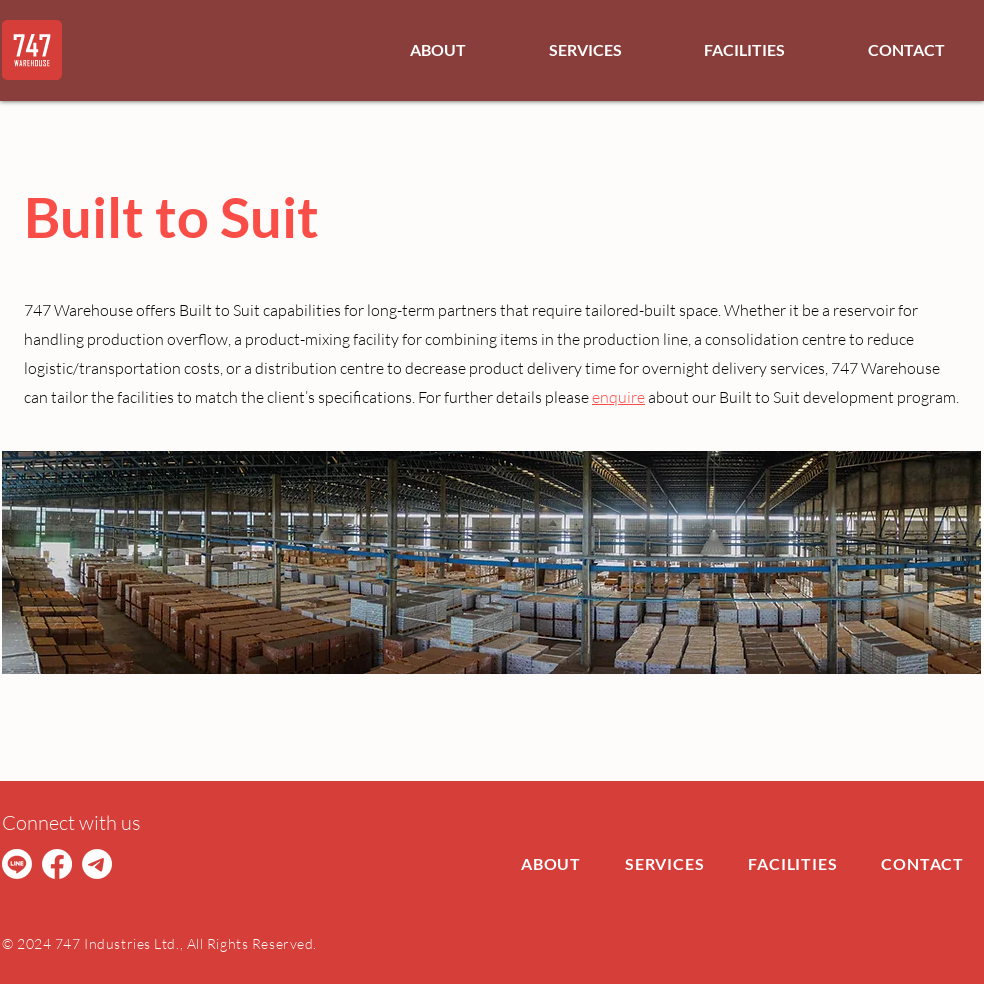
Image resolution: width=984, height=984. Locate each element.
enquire (618, 397)
